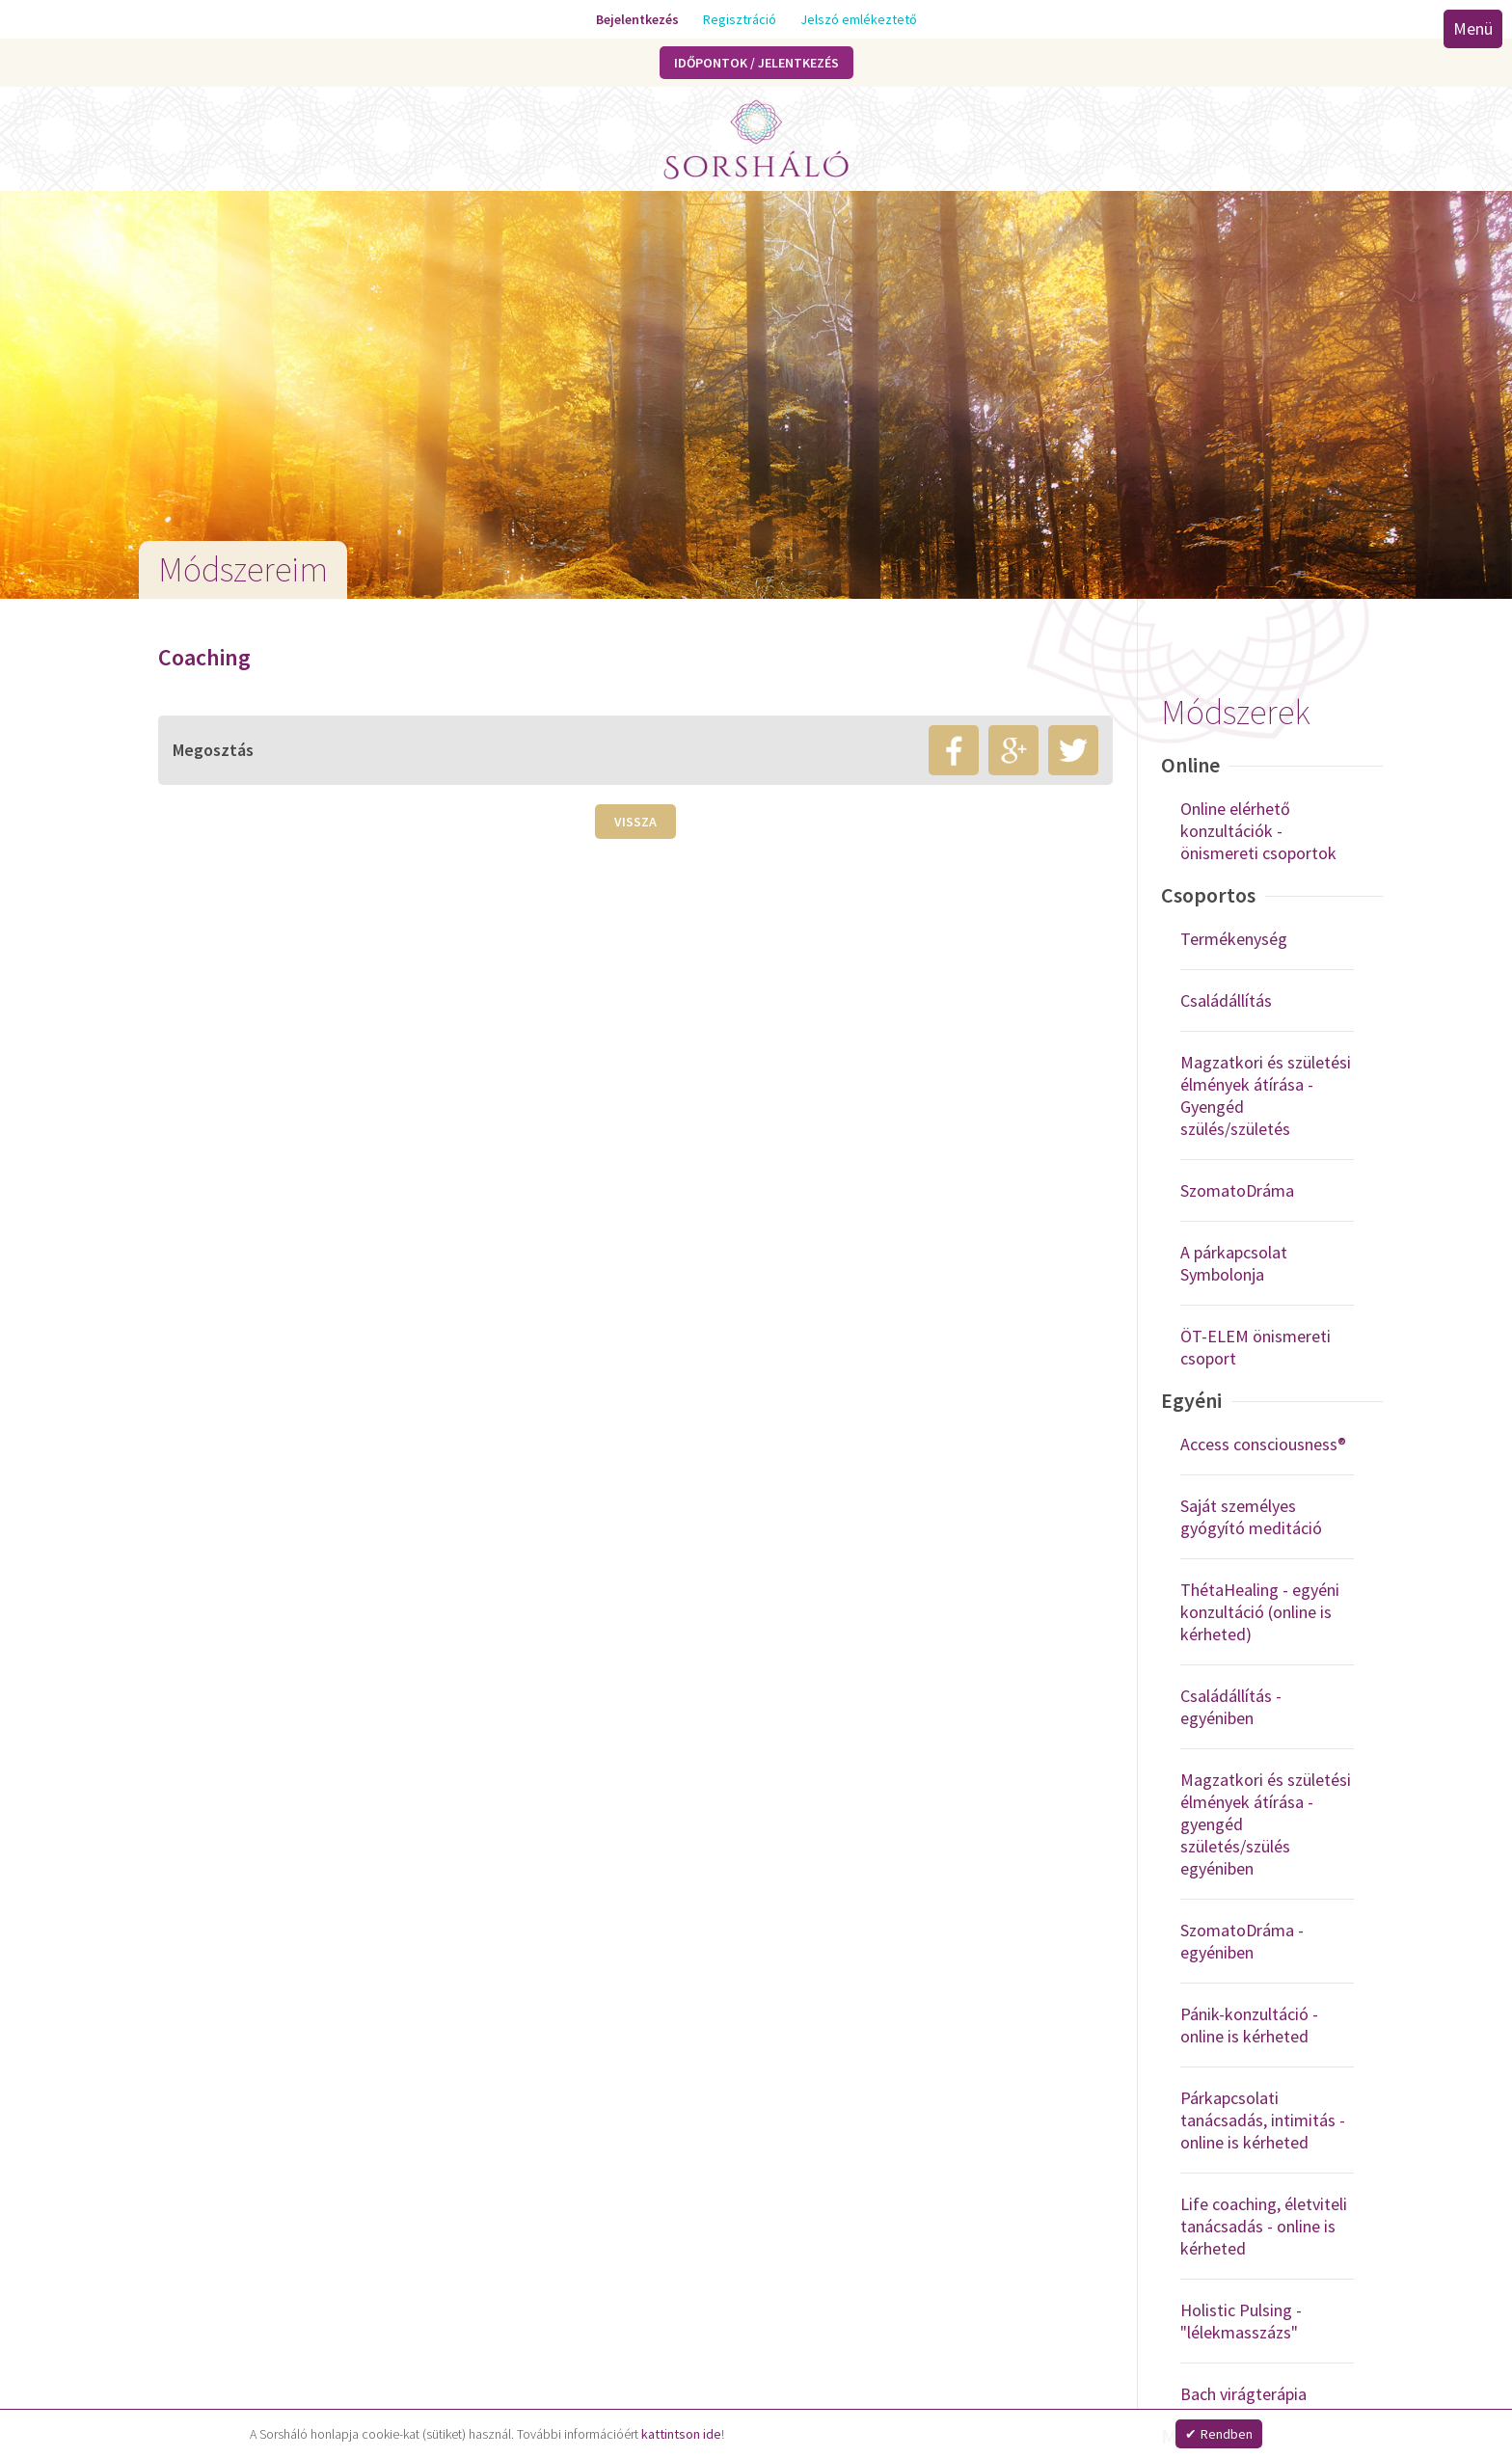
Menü (1472, 28)
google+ (1013, 750)
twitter (1073, 750)
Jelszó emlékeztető (858, 19)
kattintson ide (681, 2434)
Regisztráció (739, 19)
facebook (954, 750)
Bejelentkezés (637, 19)
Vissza (635, 821)
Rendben (1227, 2434)
